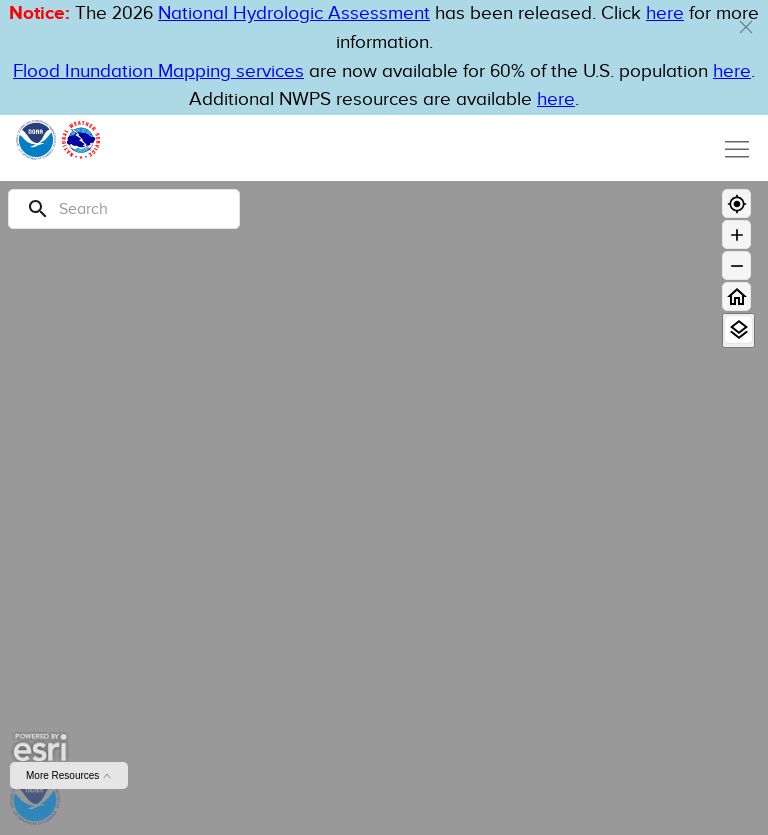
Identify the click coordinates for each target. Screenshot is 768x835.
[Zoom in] (736, 234)
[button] (746, 27)
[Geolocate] (736, 203)
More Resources (69, 775)
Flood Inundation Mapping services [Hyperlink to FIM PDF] (158, 71)
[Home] (736, 296)
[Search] (124, 209)
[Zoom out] (736, 265)
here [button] (665, 13)
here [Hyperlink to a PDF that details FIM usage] (556, 99)
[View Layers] (738, 329)
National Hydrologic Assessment (294, 13)
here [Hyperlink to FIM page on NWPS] (732, 71)
